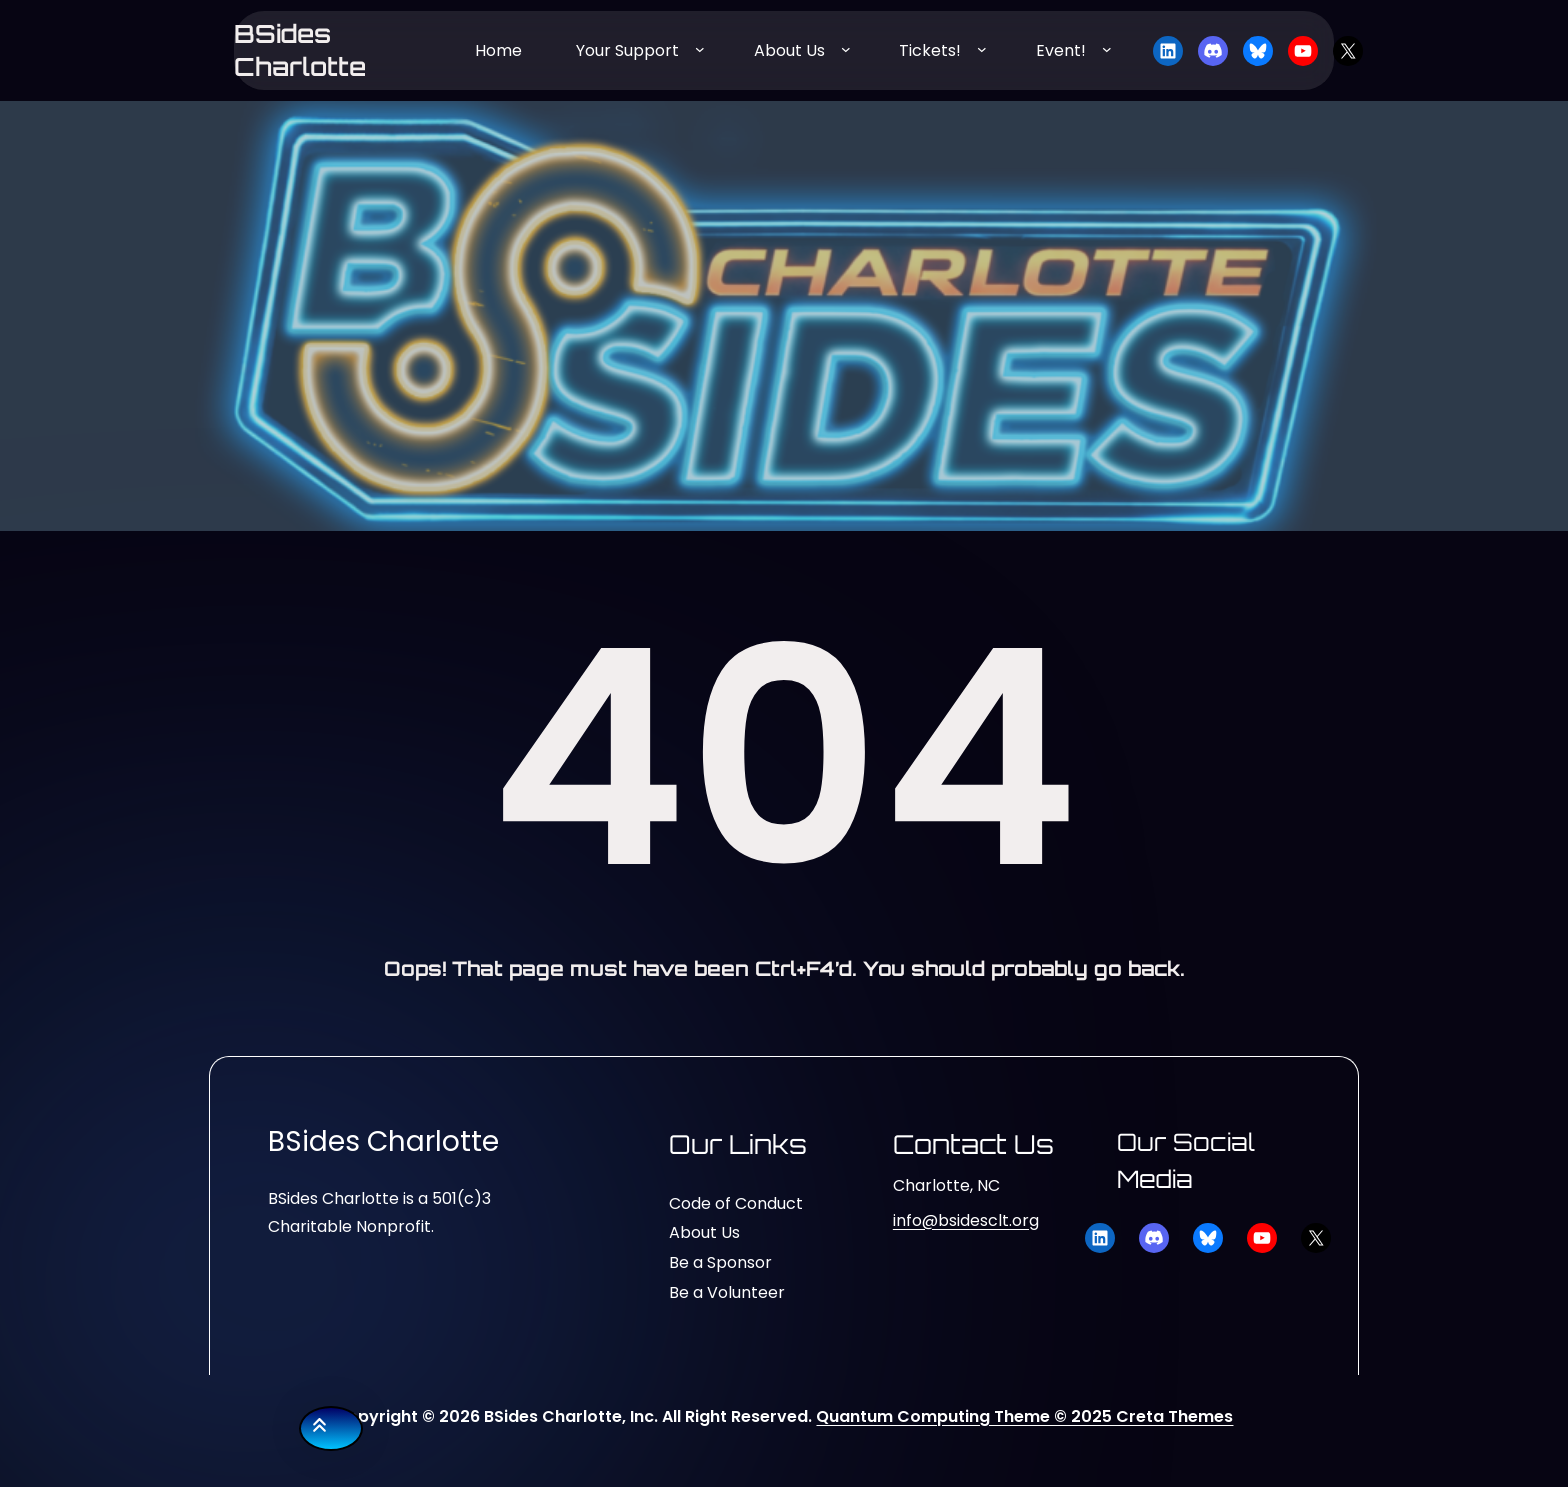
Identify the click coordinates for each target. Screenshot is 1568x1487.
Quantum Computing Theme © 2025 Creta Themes (1024, 1416)
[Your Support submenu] (700, 49)
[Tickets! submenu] (982, 49)
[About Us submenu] (846, 49)
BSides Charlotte (300, 50)
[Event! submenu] (1107, 49)
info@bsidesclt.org (966, 1220)
